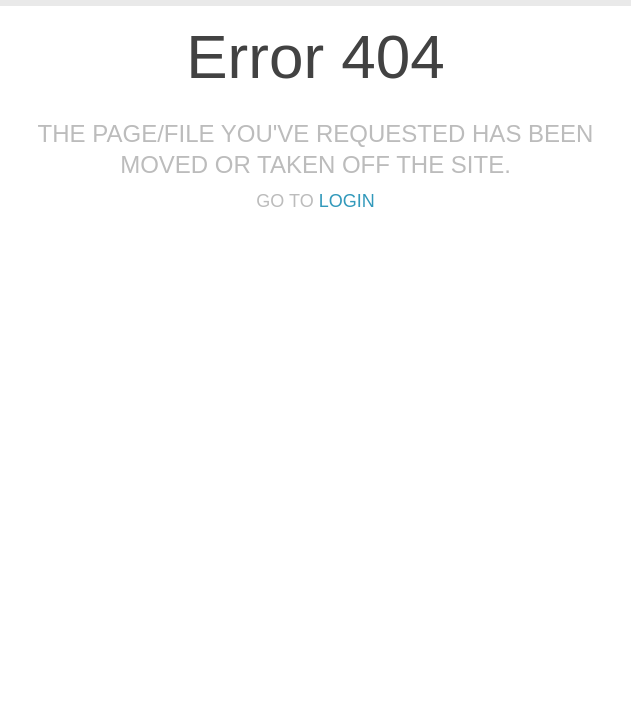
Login (347, 201)
